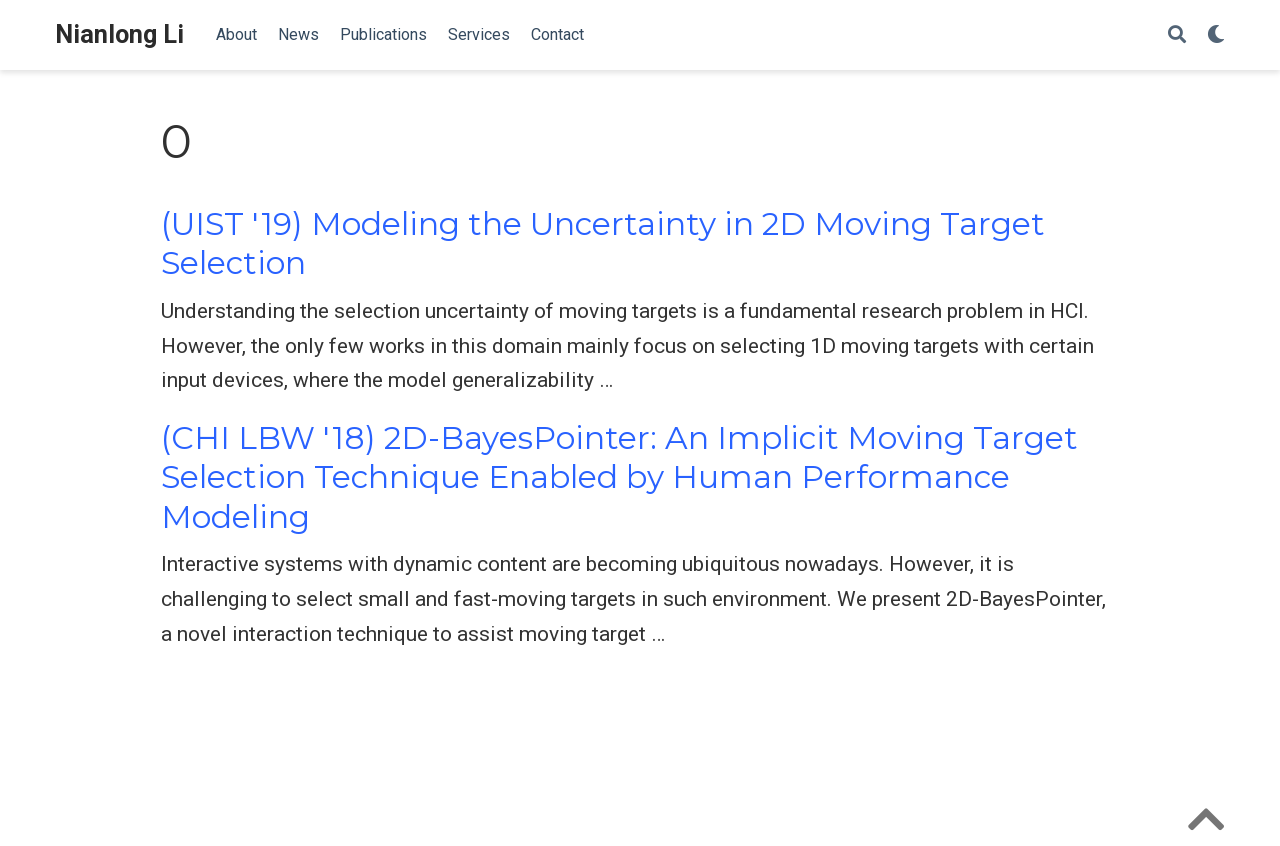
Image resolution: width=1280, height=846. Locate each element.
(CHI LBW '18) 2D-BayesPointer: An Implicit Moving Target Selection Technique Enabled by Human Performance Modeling (619, 477)
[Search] (1177, 35)
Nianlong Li (119, 34)
